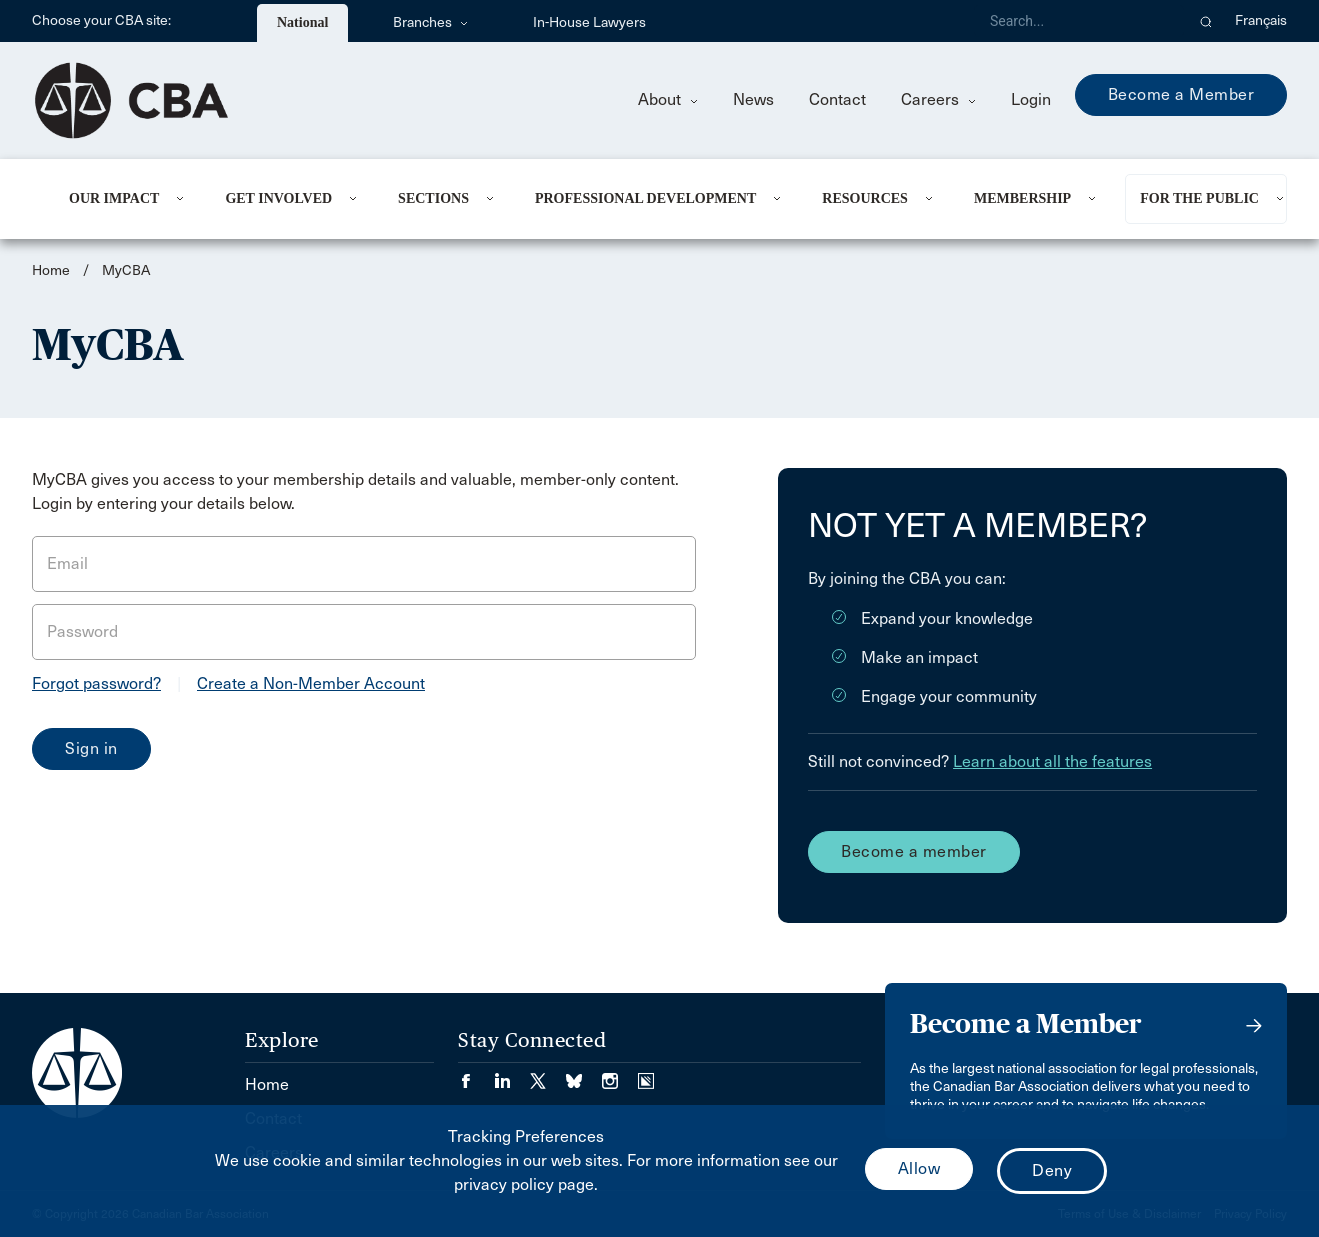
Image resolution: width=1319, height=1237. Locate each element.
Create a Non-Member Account (311, 683)
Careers (938, 99)
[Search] (1079, 21)
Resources (865, 198)
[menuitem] (122, 199)
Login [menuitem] (1031, 99)
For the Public (1199, 198)
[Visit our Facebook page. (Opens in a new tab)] (476, 1074)
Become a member (914, 851)
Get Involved (278, 198)
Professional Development (645, 198)
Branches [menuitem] (430, 22)
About (668, 99)
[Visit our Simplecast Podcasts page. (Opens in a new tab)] (646, 1074)
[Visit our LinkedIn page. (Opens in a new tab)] (512, 1074)
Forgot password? (96, 683)
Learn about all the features (1052, 761)
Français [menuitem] (1261, 20)
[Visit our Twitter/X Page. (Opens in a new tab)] (548, 1074)
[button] (1206, 21)
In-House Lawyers (589, 22)
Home (51, 270)
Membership (1022, 198)
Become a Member (1181, 94)
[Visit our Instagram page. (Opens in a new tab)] (620, 1074)
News (753, 99)
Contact (837, 99)
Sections (433, 198)
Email (67, 563)
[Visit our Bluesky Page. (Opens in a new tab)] (584, 1074)
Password (82, 631)
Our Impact (114, 198)
